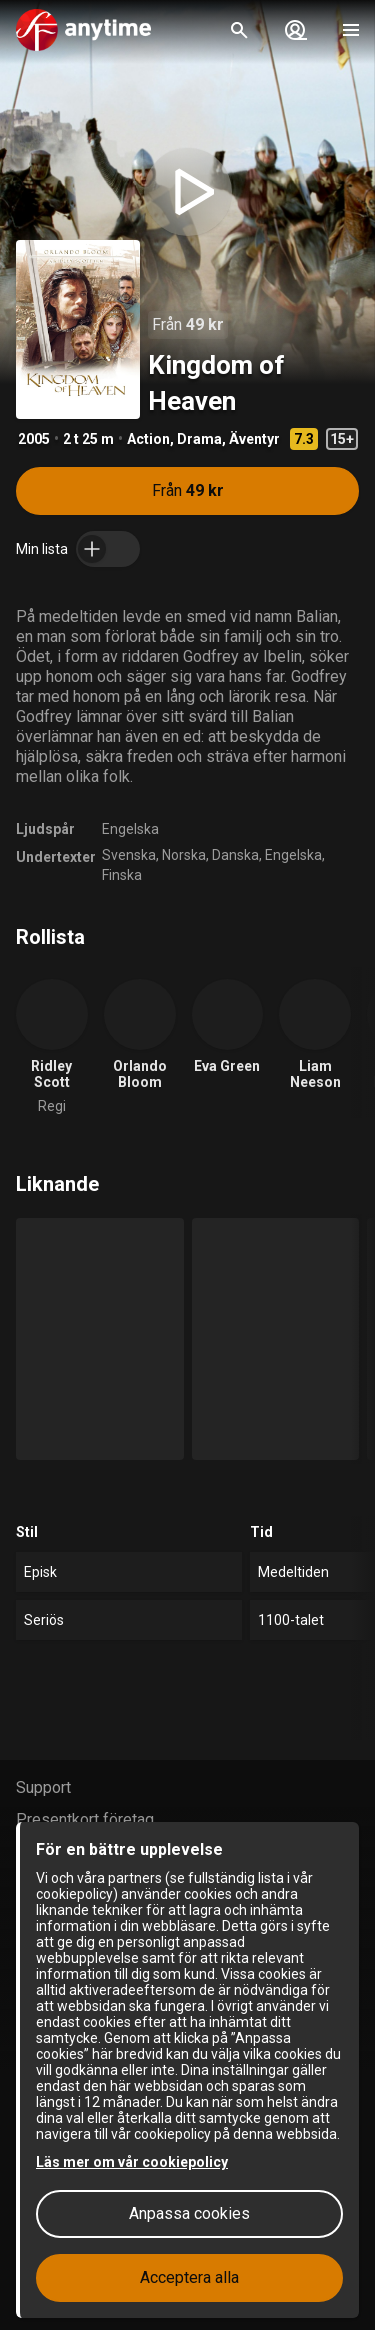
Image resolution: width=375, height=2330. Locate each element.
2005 (34, 439)
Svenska (129, 855)
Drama (199, 439)
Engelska (130, 829)
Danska (235, 855)
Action (148, 439)
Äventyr (254, 439)
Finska (122, 875)
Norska (184, 855)
